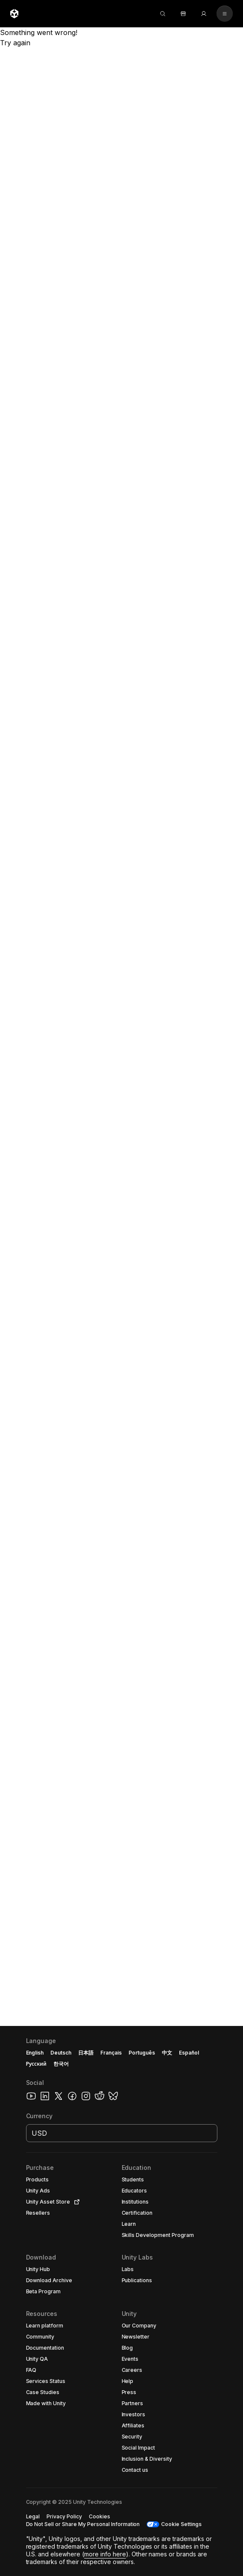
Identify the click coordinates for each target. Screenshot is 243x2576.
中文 (167, 2052)
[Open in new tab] (75, 2201)
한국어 (61, 2064)
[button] (121, 2301)
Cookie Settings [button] (181, 2524)
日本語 (86, 2052)
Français (111, 2052)
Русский (36, 2064)
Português (142, 2052)
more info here (105, 2554)
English (35, 2052)
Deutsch (60, 2052)
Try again (15, 42)
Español (189, 2052)
